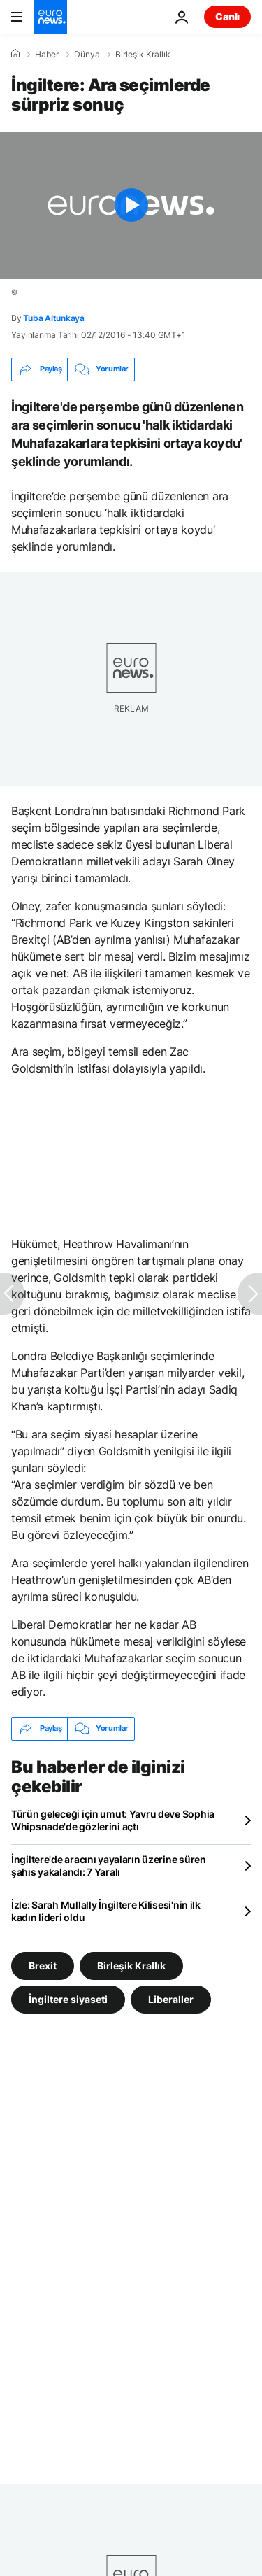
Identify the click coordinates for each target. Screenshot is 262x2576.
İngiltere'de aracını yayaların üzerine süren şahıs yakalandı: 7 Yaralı (108, 1865)
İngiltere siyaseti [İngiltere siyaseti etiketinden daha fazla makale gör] (68, 1998)
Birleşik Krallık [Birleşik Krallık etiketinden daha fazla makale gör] (131, 1965)
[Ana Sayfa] (15, 54)
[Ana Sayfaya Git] (50, 17)
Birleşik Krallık (142, 54)
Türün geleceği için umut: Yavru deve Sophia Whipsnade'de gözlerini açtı (112, 1820)
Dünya (87, 54)
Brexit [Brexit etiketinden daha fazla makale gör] (43, 1965)
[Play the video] (131, 205)
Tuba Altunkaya (54, 318)
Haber (47, 54)
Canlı (227, 16)
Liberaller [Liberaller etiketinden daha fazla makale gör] (171, 1998)
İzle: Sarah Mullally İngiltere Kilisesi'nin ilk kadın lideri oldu (106, 1911)
